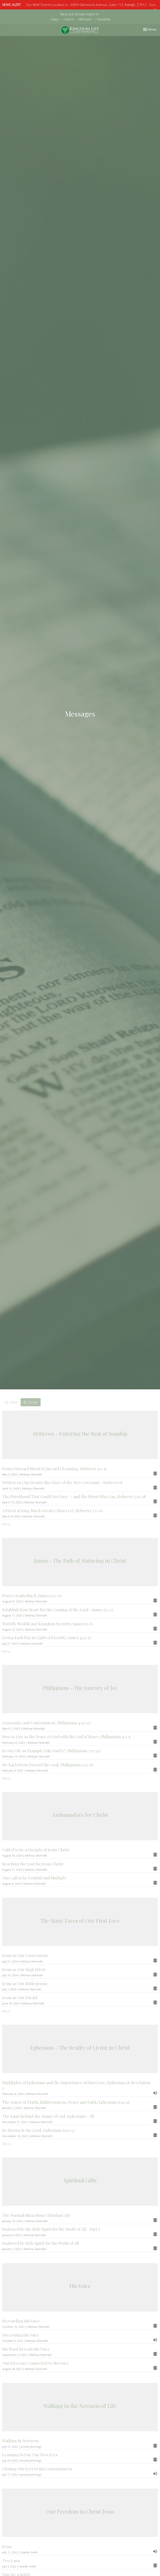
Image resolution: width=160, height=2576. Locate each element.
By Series (30, 1402)
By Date (11, 1402)
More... (7, 1524)
